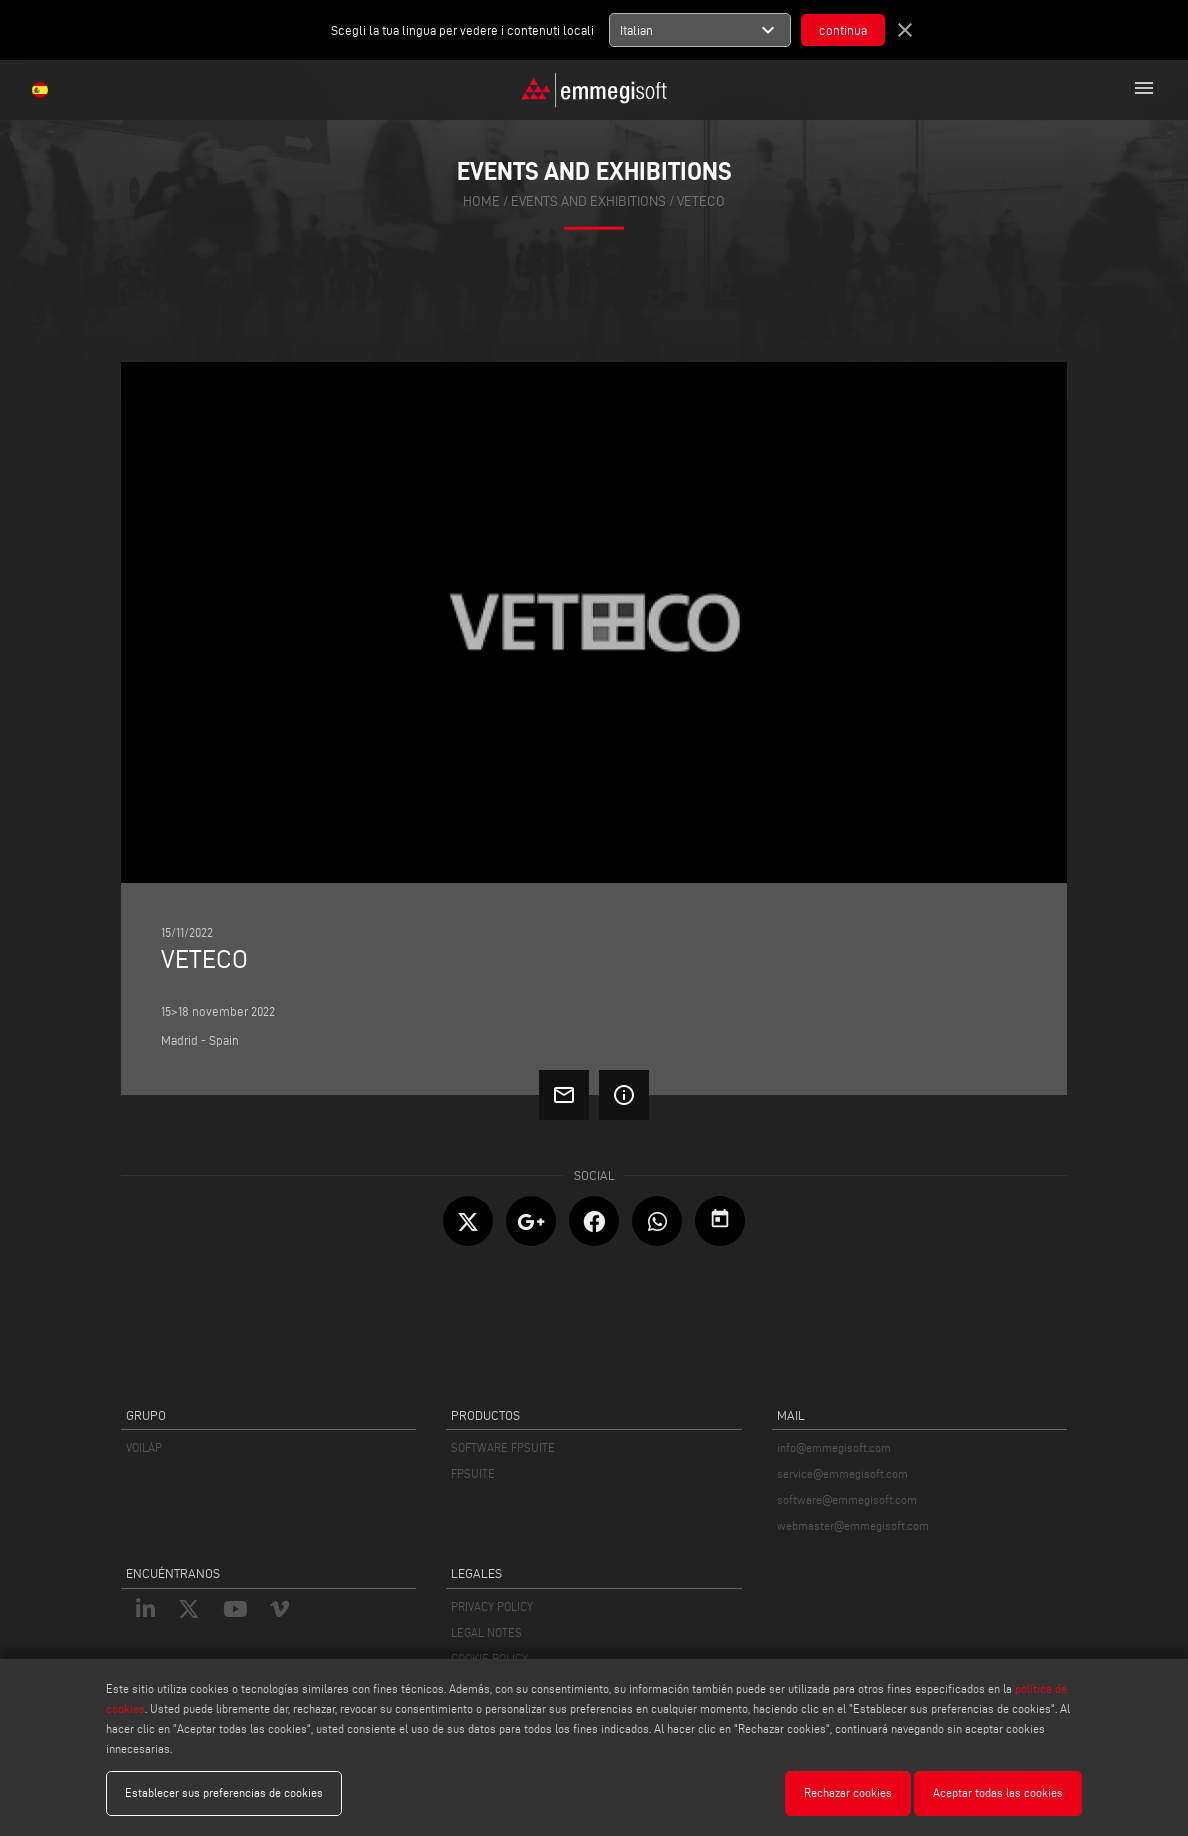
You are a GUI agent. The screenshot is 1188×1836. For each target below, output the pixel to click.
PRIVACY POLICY (492, 1606)
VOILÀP (144, 1447)
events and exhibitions (588, 201)
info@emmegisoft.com (834, 1447)
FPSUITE (473, 1473)
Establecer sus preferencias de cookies (224, 1792)
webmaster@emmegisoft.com (853, 1525)
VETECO (701, 201)
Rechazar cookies (848, 1792)
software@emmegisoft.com (847, 1499)
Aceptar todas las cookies (998, 1792)
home (481, 201)
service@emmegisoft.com (842, 1473)
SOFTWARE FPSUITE (503, 1447)
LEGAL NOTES (486, 1632)
